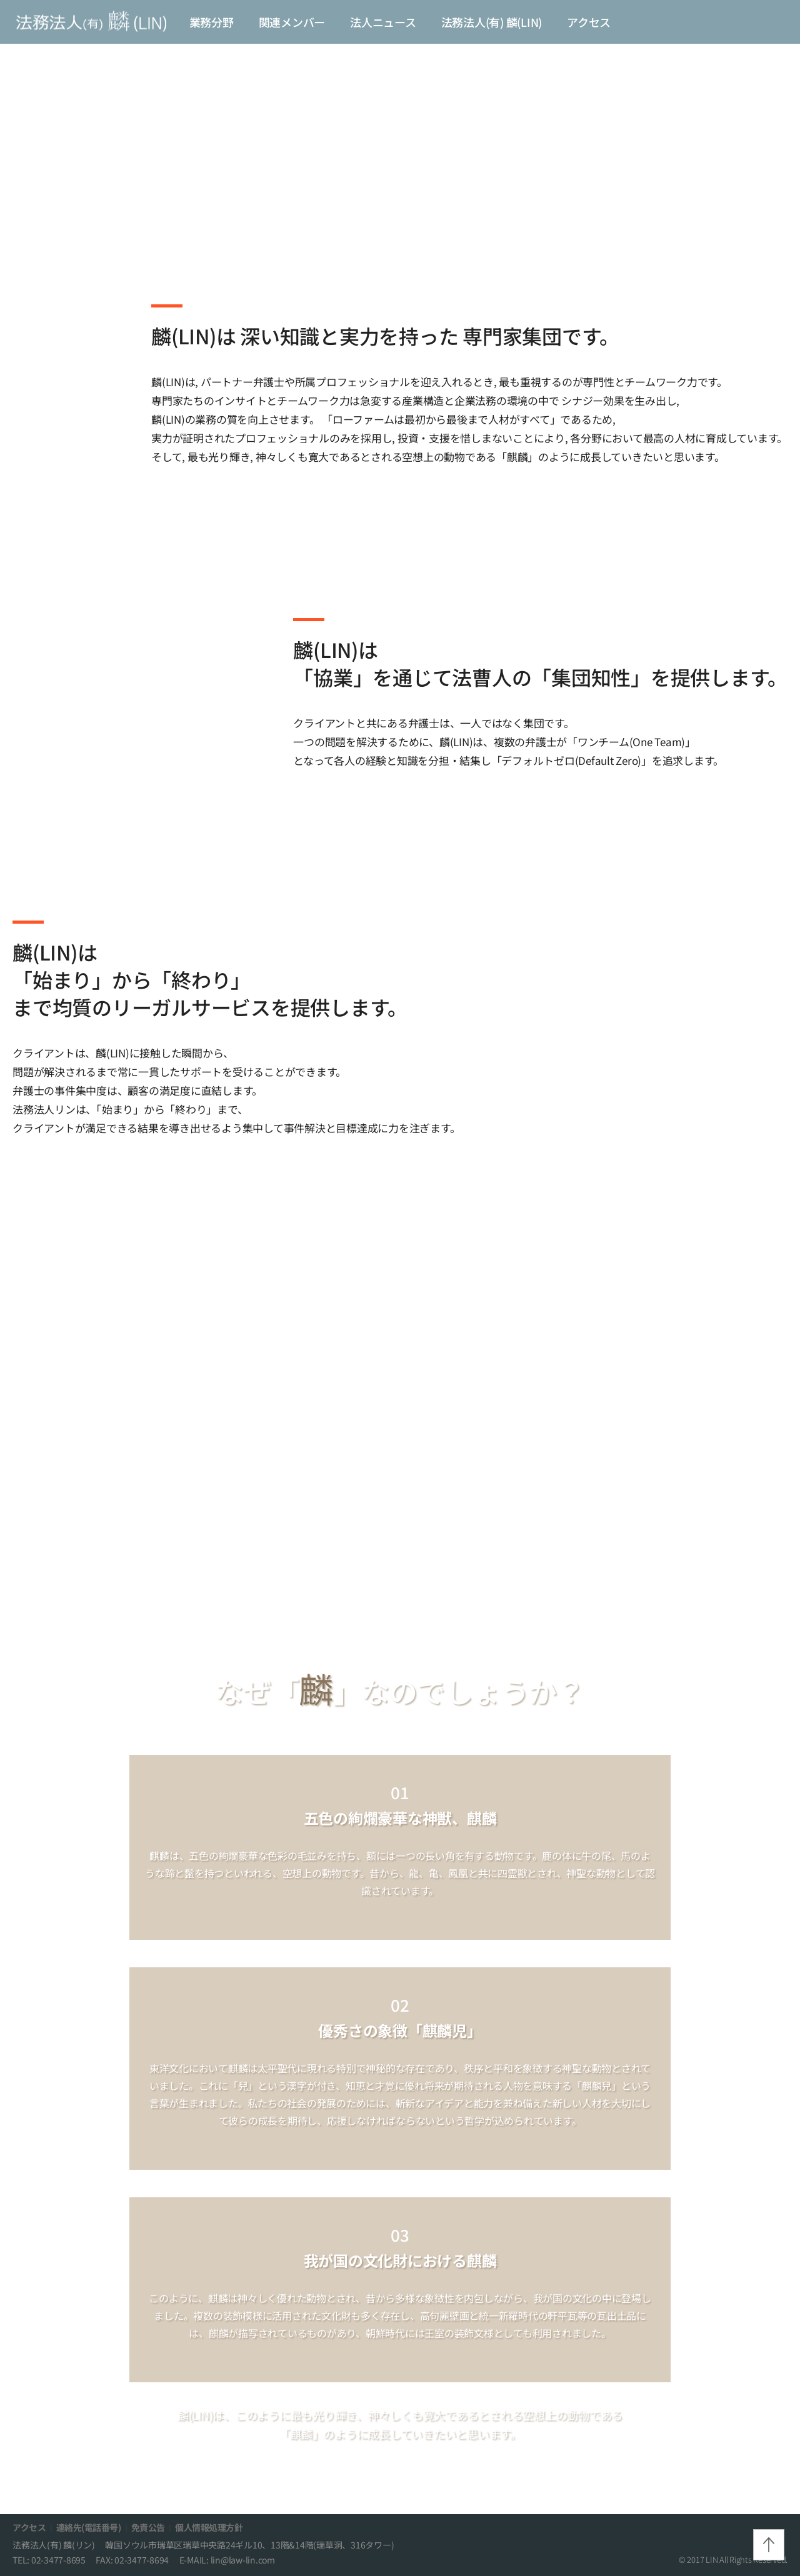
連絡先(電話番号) (88, 2527)
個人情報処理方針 (208, 2527)
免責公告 (148, 2527)
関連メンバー (292, 22)
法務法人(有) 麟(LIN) (491, 22)
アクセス (589, 22)
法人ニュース (383, 22)
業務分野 (211, 22)
